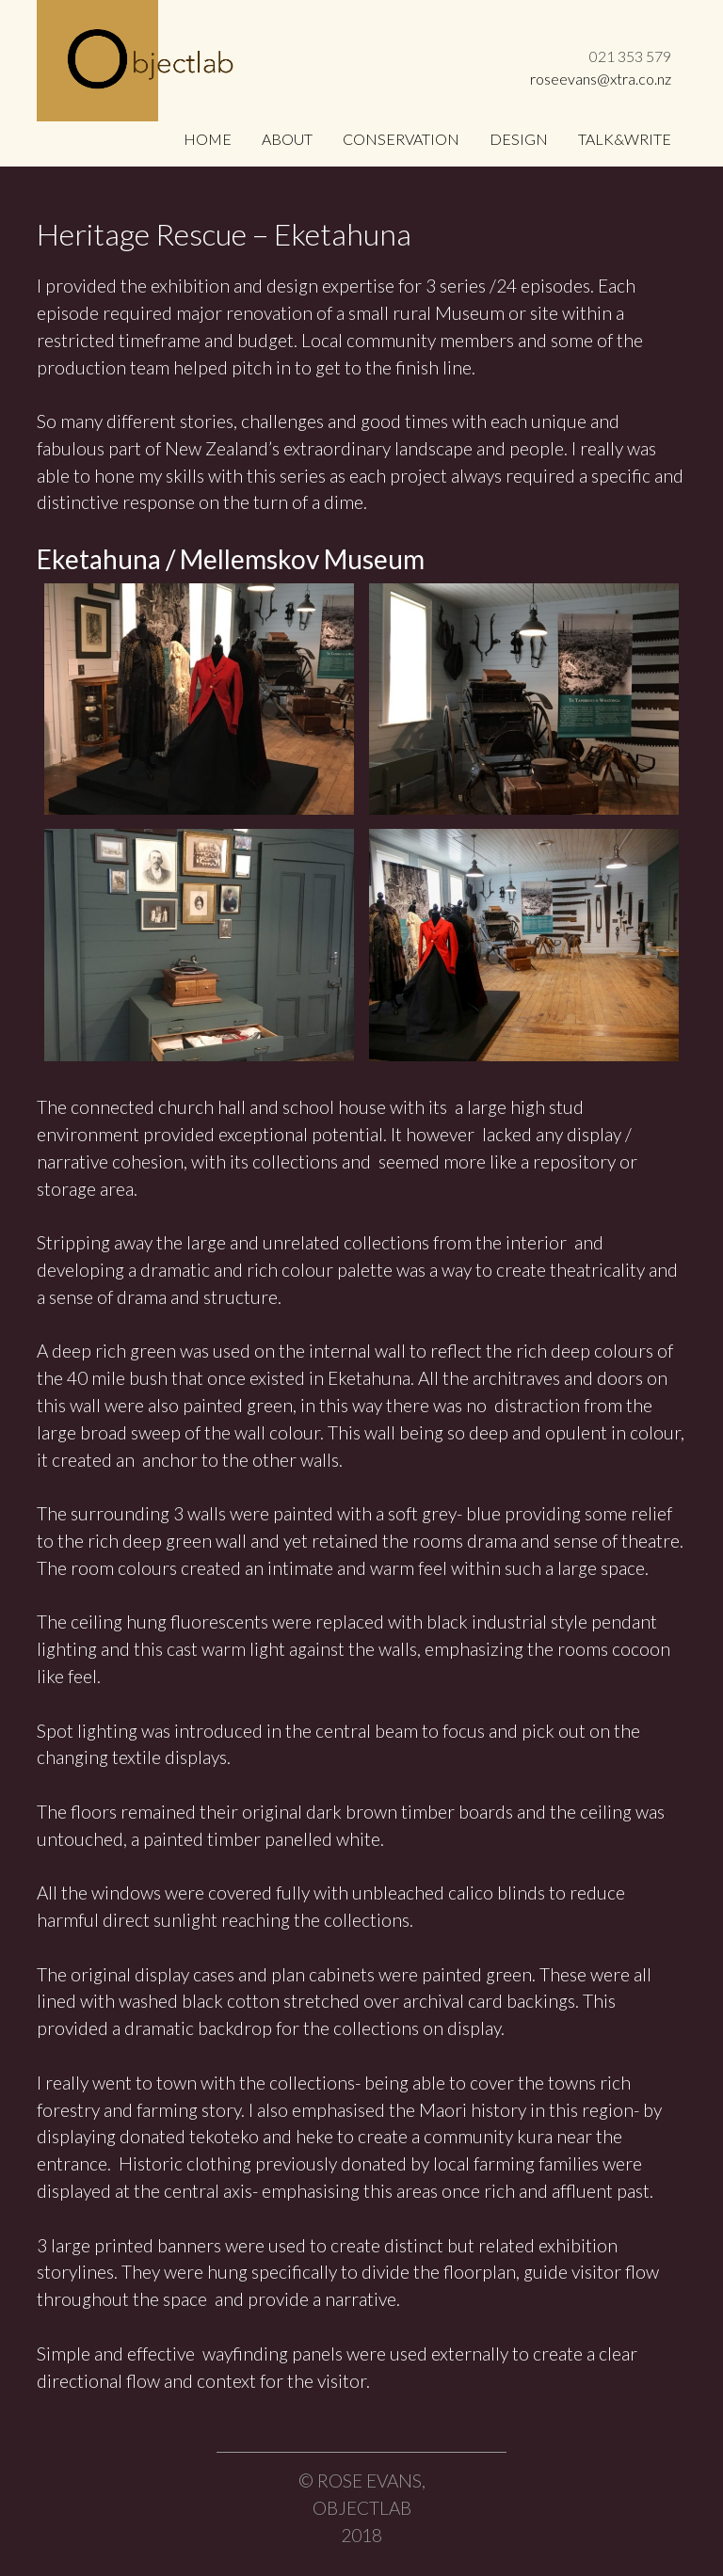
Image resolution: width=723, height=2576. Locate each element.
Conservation (401, 139)
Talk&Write (624, 139)
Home (208, 139)
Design (519, 139)
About (287, 139)
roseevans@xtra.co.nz (600, 78)
